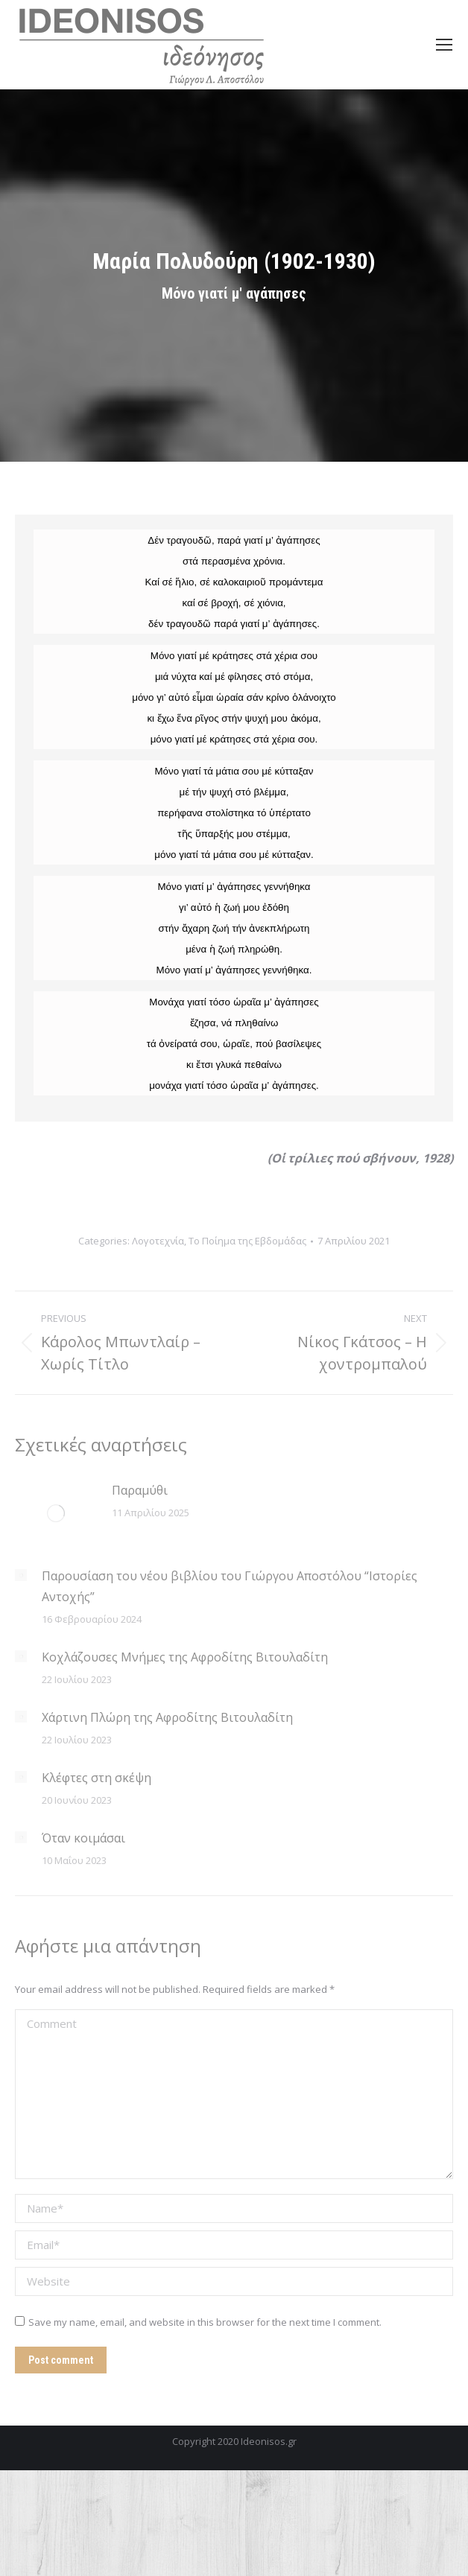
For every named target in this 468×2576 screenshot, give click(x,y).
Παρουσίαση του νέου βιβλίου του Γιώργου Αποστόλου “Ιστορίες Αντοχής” (229, 1586)
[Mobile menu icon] (444, 45)
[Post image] (56, 1513)
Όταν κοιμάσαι (83, 1838)
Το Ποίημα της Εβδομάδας (247, 1240)
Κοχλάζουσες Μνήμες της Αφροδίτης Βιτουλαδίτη (185, 1657)
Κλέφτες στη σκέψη (96, 1777)
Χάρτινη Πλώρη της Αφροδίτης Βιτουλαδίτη (167, 1717)
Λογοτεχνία (158, 1240)
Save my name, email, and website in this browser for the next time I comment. (205, 2322)
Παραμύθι (140, 1490)
